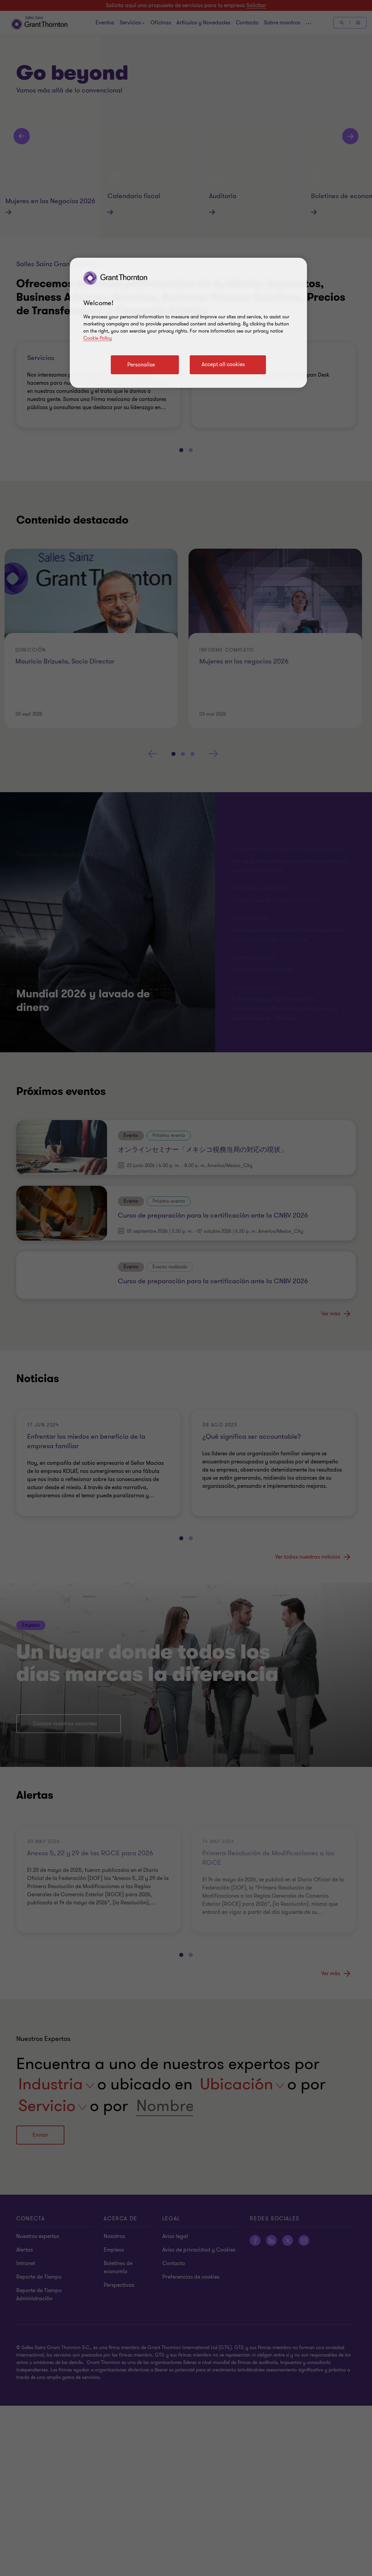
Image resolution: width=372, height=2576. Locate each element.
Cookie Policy (97, 338)
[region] (188, 323)
